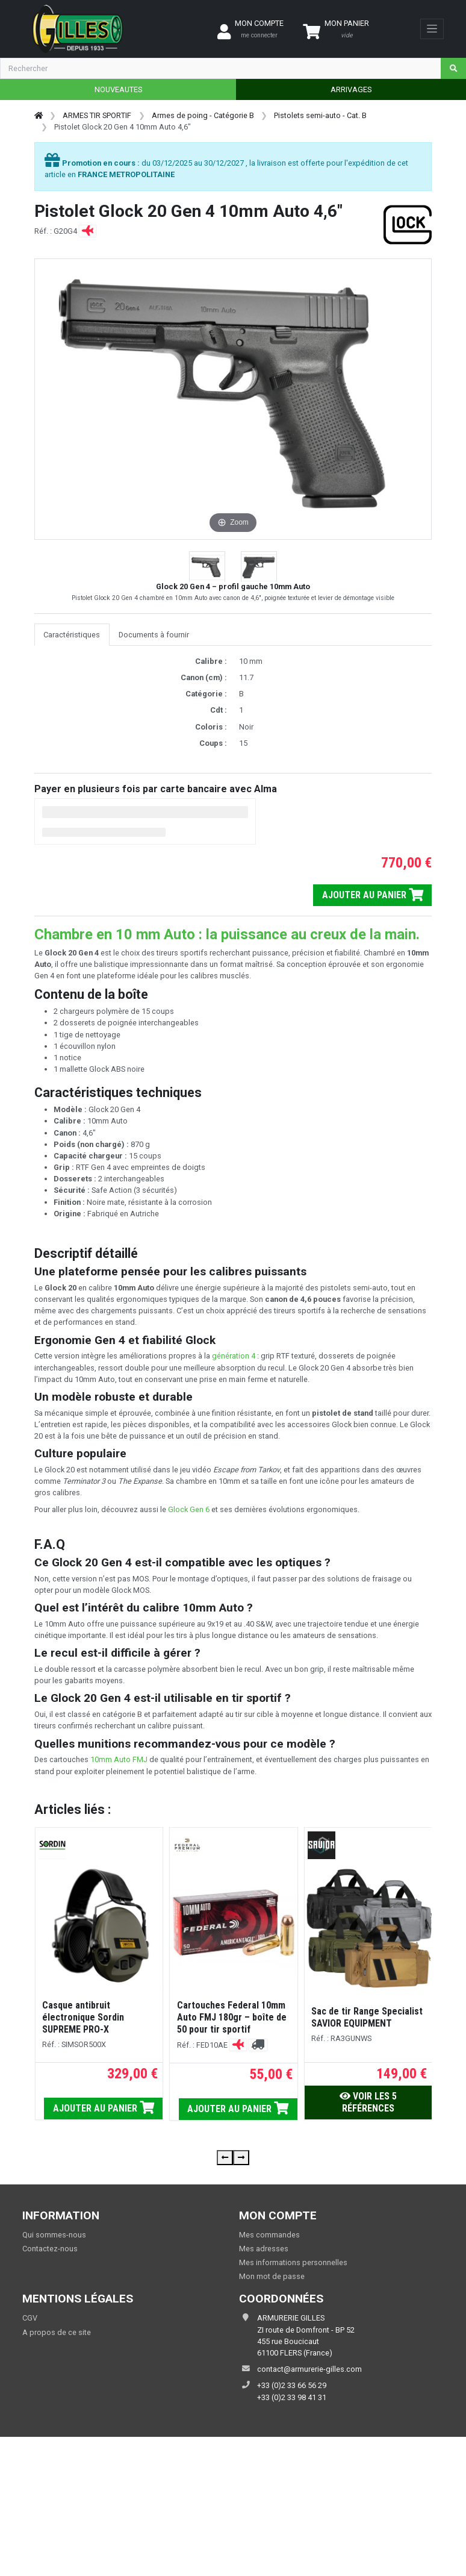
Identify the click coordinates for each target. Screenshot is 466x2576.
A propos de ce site (56, 2332)
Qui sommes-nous (54, 2234)
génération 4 (233, 1355)
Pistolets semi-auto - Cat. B (320, 115)
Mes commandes (269, 2234)
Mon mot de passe (272, 2276)
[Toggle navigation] (432, 29)
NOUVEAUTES (118, 89)
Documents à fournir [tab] (154, 634)
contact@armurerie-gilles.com (309, 2369)
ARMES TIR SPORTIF (97, 115)
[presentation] (225, 2157)
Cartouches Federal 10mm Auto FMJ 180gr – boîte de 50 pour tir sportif (232, 2017)
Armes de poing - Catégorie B (203, 115)
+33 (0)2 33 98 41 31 (291, 2397)
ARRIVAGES (351, 89)
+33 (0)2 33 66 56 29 (291, 2385)
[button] (207, 567)
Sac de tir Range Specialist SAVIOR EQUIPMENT (367, 2017)
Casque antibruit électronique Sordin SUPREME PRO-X (83, 2017)
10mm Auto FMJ (119, 1759)
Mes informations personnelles (293, 2262)
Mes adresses (263, 2248)
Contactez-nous (50, 2248)
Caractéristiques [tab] (71, 634)
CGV (29, 2317)
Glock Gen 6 (189, 1509)
